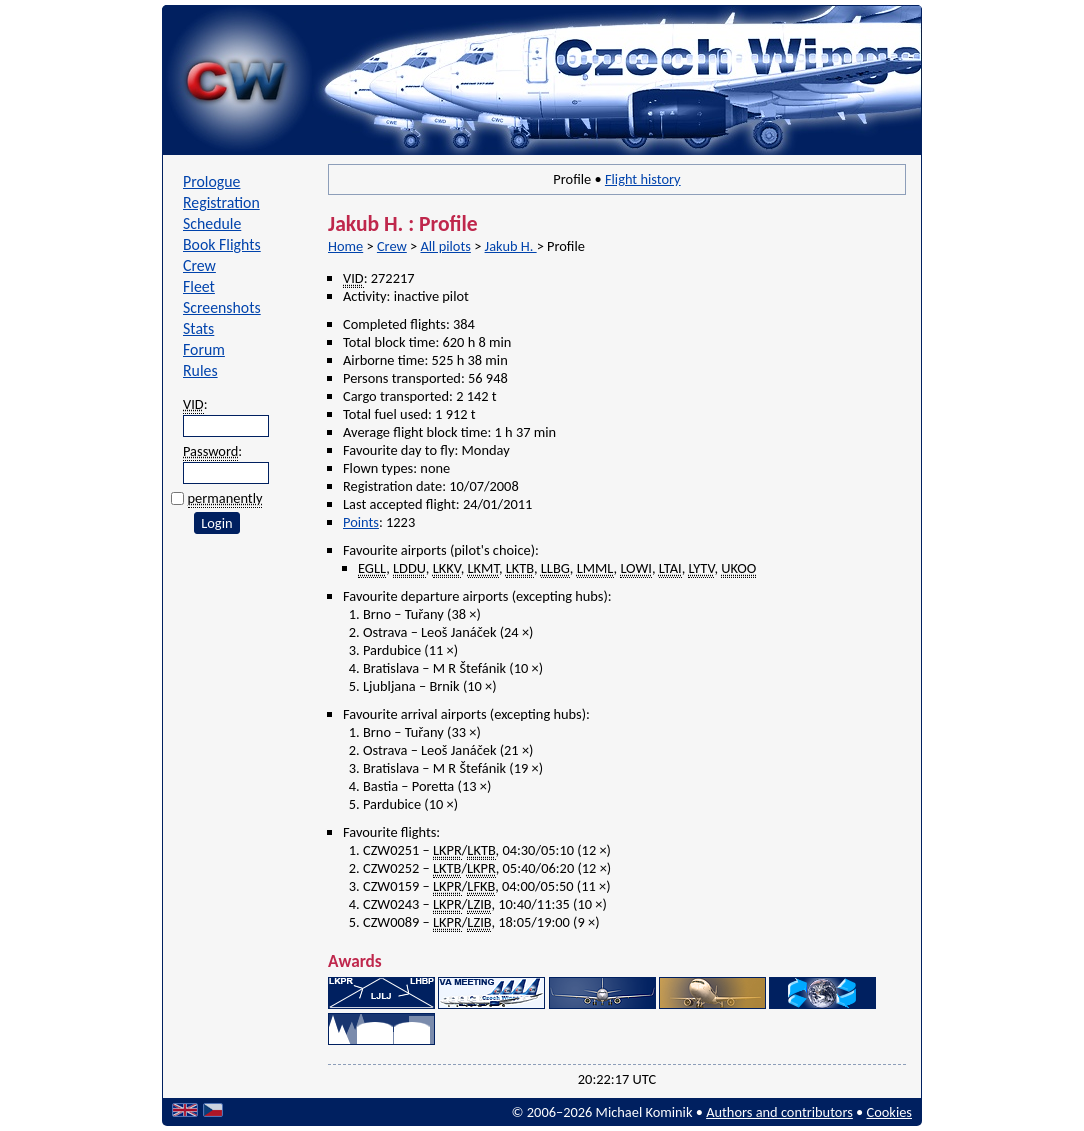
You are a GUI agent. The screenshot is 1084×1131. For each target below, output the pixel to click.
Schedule (212, 223)
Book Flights (222, 244)
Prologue (211, 181)
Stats (198, 328)
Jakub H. (511, 246)
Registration (221, 202)
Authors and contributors (779, 1112)
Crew (199, 265)
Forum (204, 349)
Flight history (643, 179)
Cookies (889, 1112)
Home (345, 246)
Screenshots (222, 307)
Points (361, 522)
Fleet (199, 286)
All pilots (445, 246)
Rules (200, 370)
